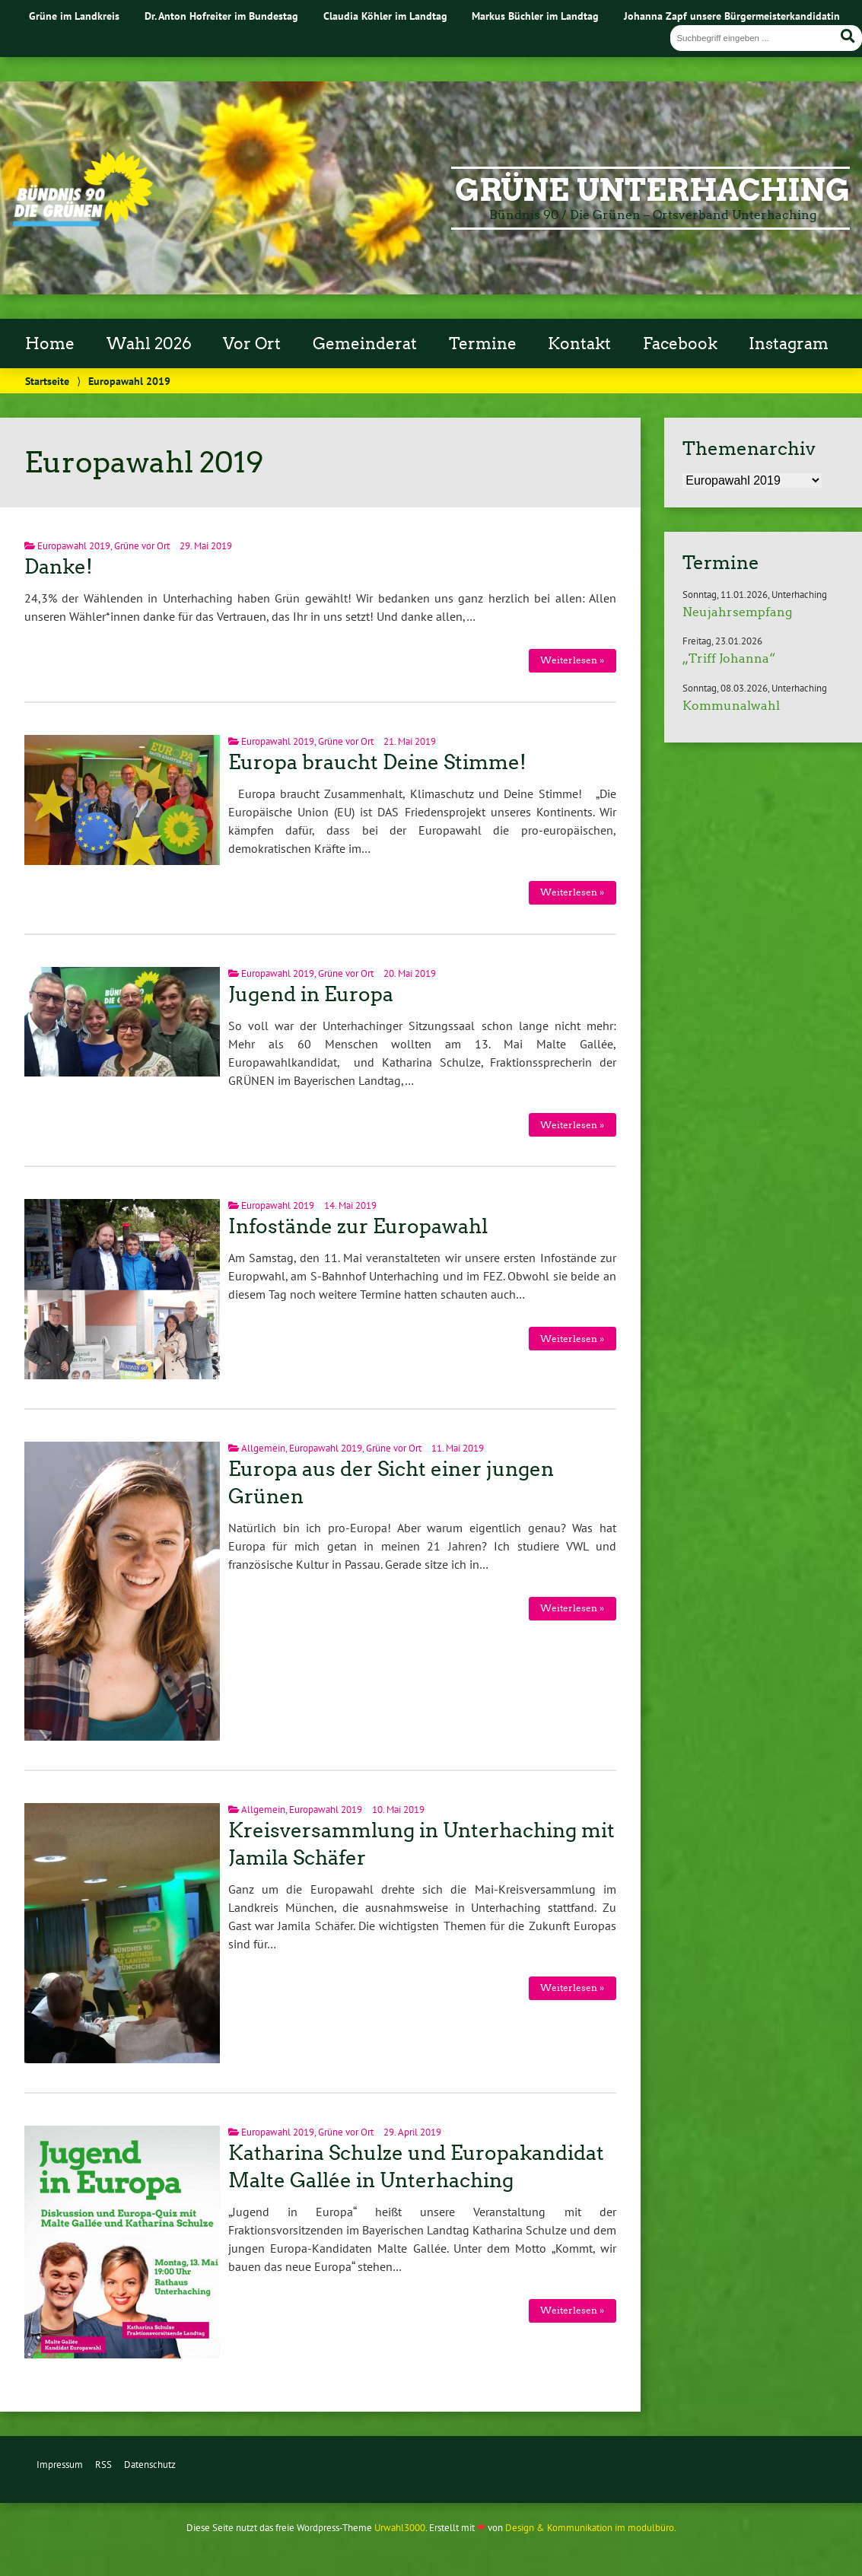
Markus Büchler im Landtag (535, 15)
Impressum (60, 2464)
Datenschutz (150, 2464)
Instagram (789, 344)
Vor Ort (252, 344)
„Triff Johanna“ (728, 658)
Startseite (47, 381)
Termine (483, 344)
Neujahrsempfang (737, 612)
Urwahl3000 (399, 2527)
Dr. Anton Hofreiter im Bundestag (221, 15)
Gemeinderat (365, 344)
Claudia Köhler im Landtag (385, 15)
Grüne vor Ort (142, 545)
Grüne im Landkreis (74, 15)
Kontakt (579, 344)
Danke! (58, 567)
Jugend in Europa (310, 994)
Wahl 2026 (149, 344)
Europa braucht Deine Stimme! (377, 762)
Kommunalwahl (731, 705)
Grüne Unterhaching (652, 190)
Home (50, 344)
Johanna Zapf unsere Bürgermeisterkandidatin (732, 15)
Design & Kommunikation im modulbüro (589, 2527)
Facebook (680, 344)
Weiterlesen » (572, 660)
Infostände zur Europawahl (358, 1226)
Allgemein (263, 1448)
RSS (103, 2464)
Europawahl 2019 (73, 545)
